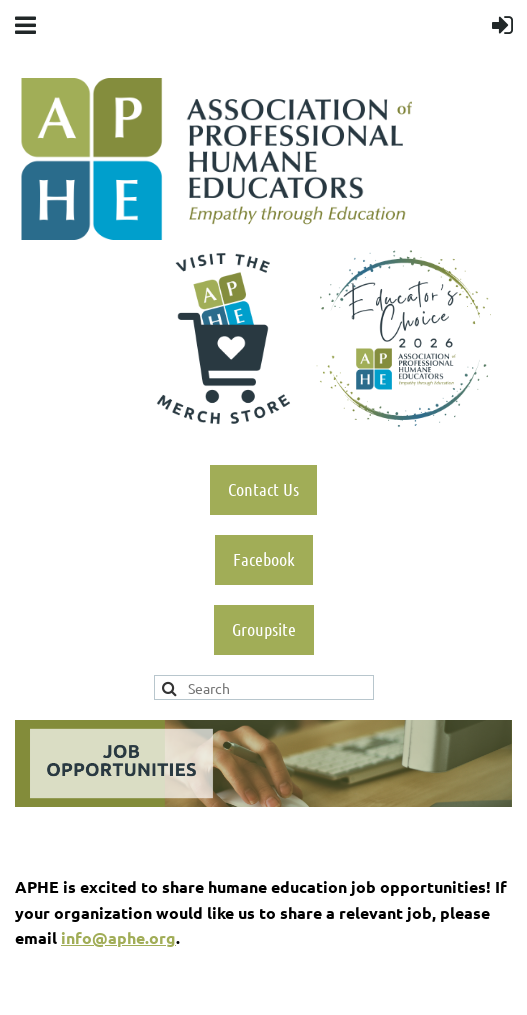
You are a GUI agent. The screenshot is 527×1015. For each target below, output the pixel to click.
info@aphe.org (118, 937)
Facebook (264, 559)
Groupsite (264, 629)
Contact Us (263, 489)
